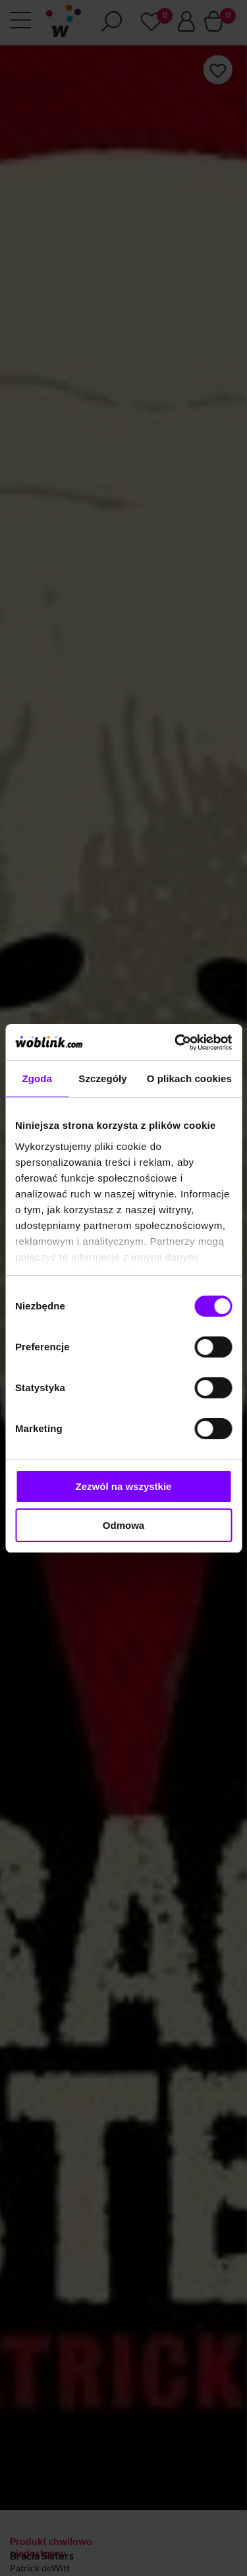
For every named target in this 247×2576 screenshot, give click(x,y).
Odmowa (123, 1525)
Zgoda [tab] (37, 1078)
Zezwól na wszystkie (124, 1486)
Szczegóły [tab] (102, 1078)
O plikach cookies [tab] (189, 1078)
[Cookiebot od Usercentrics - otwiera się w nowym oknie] (176, 1042)
